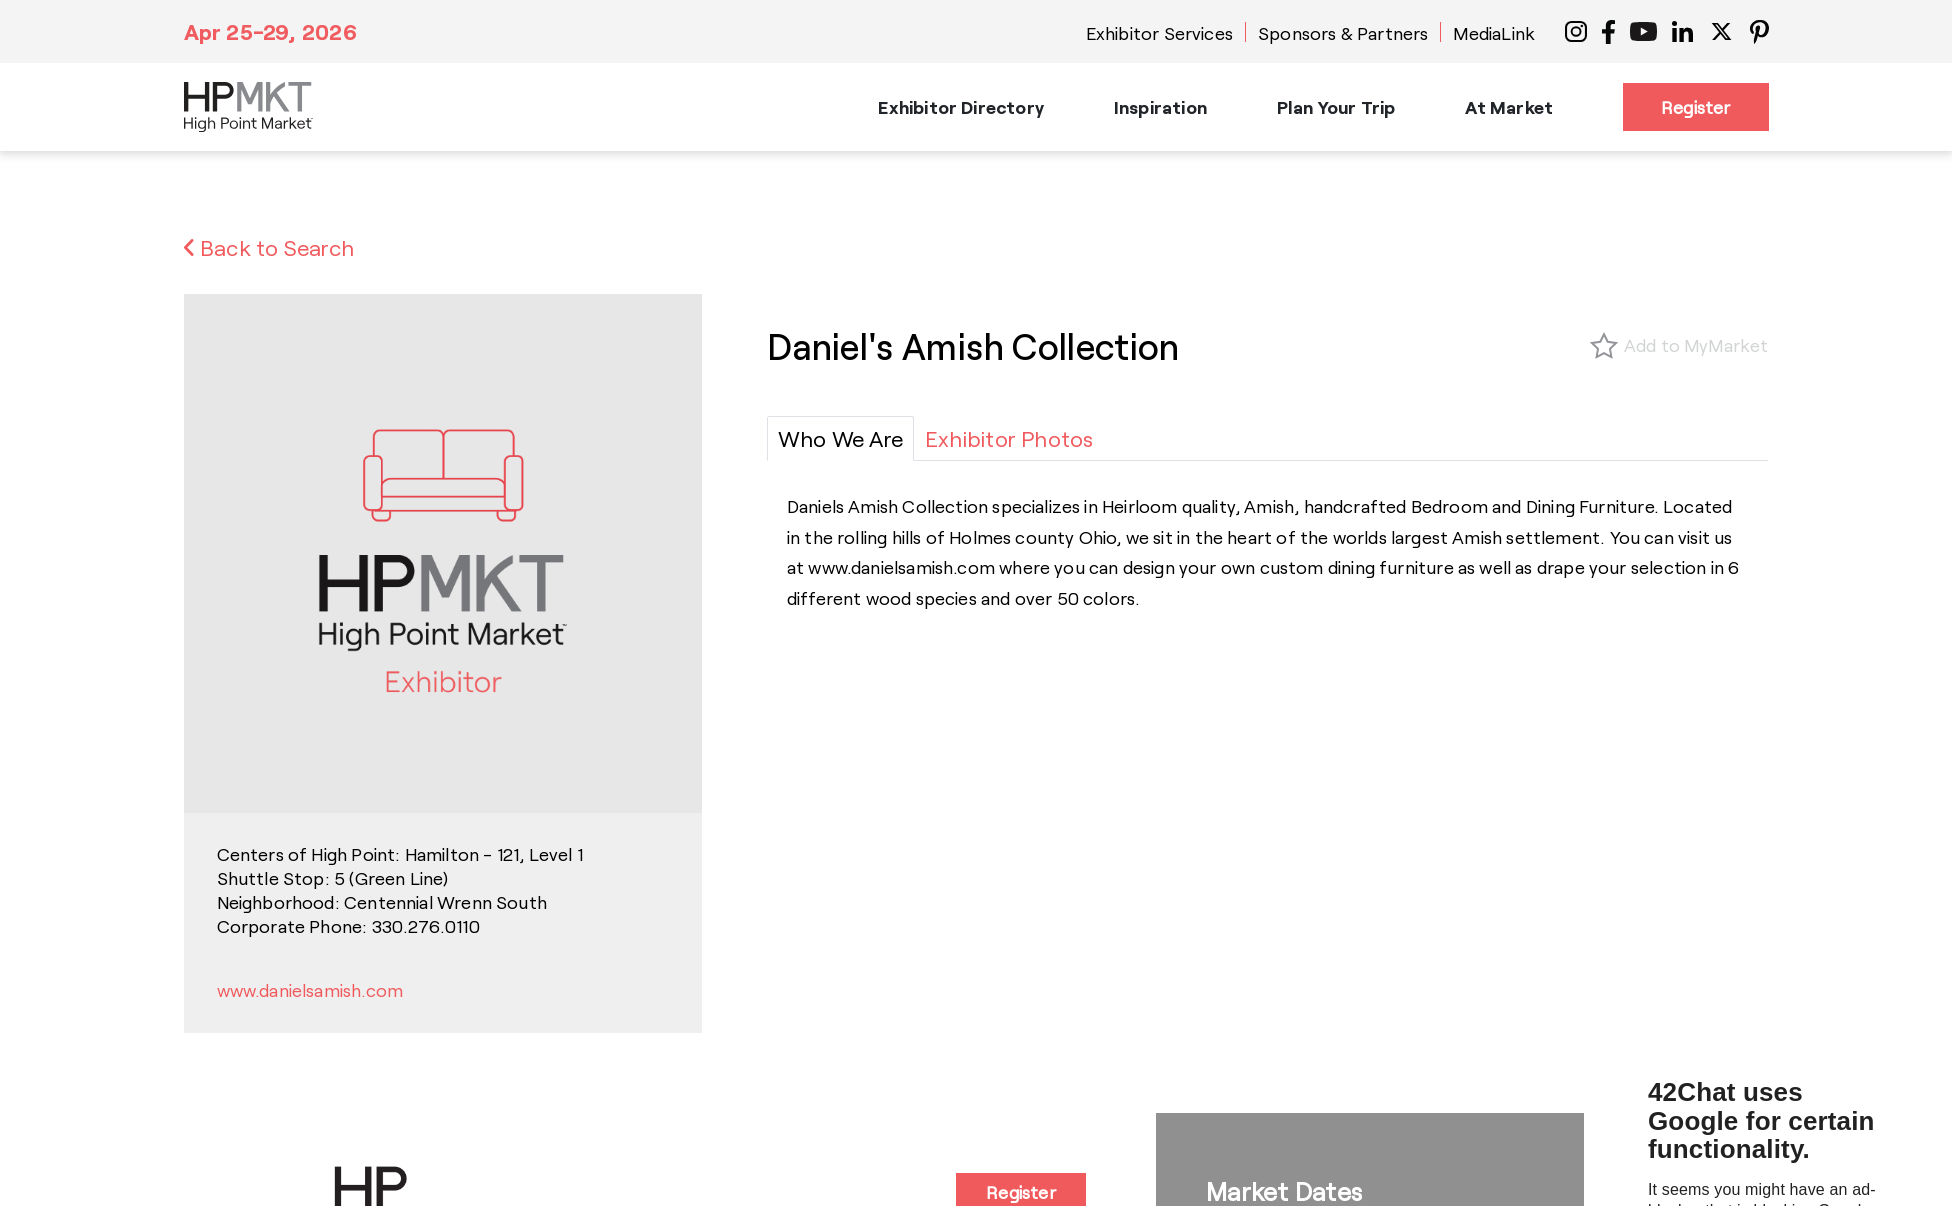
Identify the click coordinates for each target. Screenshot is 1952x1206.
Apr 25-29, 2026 (270, 31)
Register (1695, 107)
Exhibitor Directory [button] (960, 107)
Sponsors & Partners (1343, 33)
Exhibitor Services (1159, 33)
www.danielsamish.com (310, 990)
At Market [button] (1509, 107)
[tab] (840, 438)
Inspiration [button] (1160, 107)
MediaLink (1494, 33)
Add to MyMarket (1696, 345)
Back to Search (269, 247)
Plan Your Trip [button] (1336, 107)
